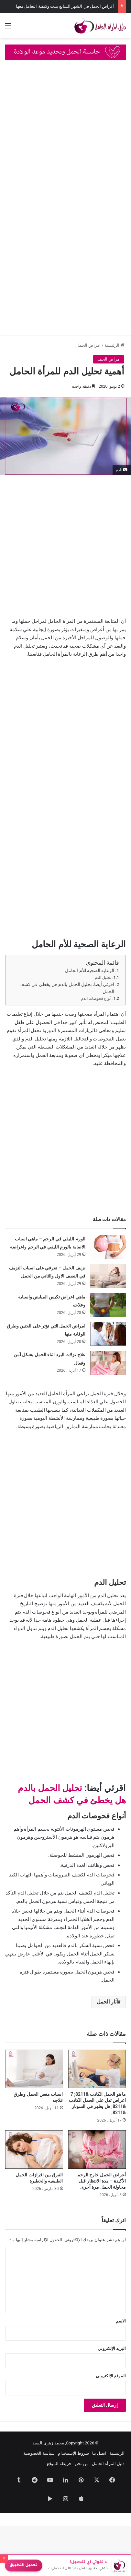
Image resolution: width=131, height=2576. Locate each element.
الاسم (121, 2321)
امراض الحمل (88, 345)
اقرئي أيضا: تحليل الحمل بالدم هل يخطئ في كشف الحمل (66, 988)
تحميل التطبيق (24, 2565)
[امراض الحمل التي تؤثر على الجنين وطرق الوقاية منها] (108, 1334)
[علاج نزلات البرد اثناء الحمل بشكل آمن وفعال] (108, 1363)
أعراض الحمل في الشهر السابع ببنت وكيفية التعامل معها (65, 6)
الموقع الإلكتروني (111, 2375)
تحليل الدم (103, 977)
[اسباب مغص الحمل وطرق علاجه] (34, 2069)
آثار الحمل (107, 2002)
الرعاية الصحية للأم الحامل (89, 970)
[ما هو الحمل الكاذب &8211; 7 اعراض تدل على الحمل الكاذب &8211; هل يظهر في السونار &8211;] (97, 2069)
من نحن (81, 2463)
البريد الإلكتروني (112, 2348)
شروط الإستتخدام (73, 2453)
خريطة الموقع (59, 2463)
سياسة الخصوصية (38, 2453)
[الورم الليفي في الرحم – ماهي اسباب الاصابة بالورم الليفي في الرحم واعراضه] (108, 1247)
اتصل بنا (99, 2453)
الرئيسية (114, 345)
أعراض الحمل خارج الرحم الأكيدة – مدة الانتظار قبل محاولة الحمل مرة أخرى (101, 2181)
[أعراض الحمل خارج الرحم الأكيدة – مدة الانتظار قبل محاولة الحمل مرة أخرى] (97, 2149)
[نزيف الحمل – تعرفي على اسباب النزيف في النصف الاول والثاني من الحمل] (108, 1276)
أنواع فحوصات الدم (96, 998)
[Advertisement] (65, 134)
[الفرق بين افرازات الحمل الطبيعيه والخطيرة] (34, 2149)
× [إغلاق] (4, 2558)
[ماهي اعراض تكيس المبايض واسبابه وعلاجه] (108, 1305)
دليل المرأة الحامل (108, 2463)
